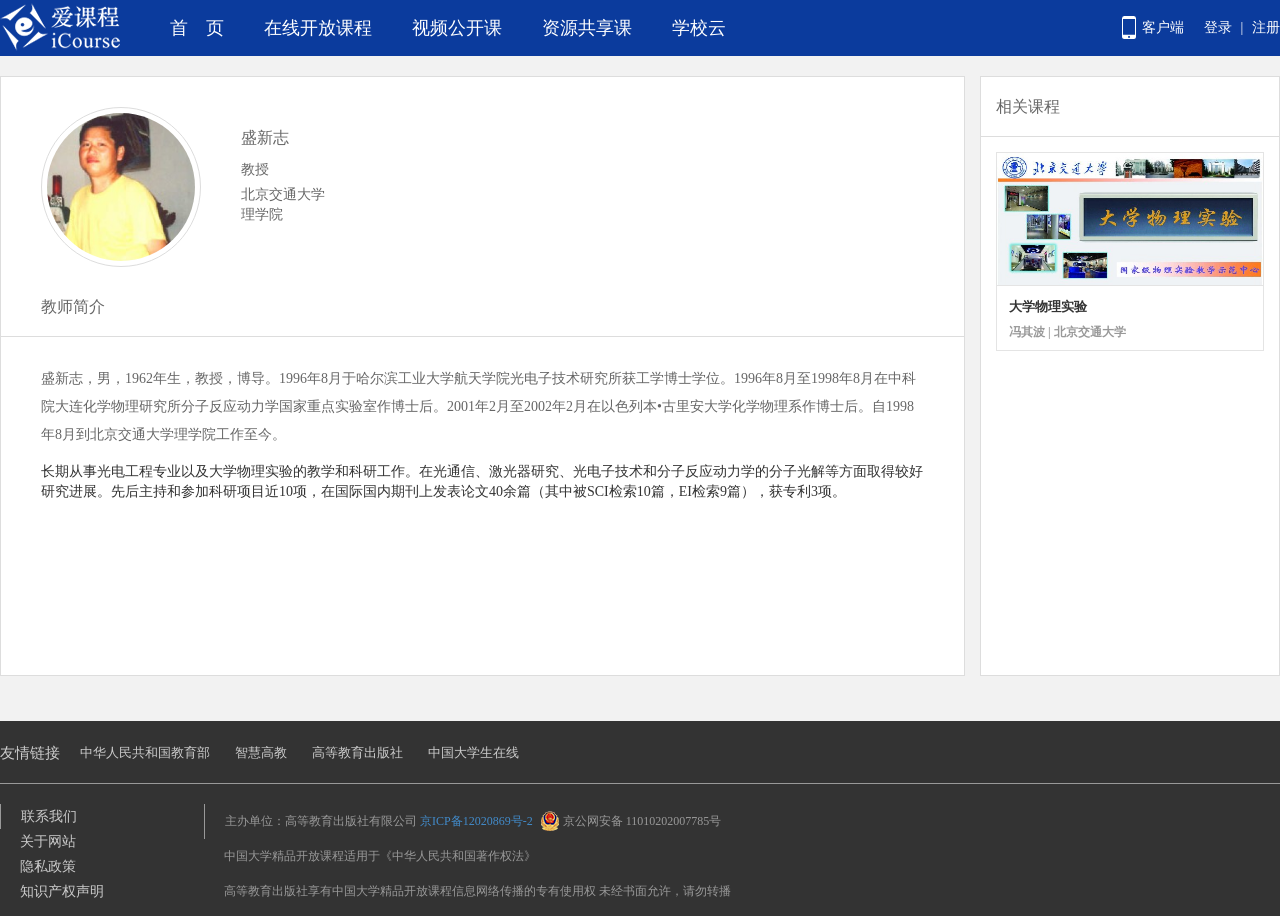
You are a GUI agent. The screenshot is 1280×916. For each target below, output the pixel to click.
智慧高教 (261, 752)
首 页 (197, 28)
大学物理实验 (1048, 306)
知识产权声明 (62, 891)
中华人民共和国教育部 (145, 752)
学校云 (699, 28)
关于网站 (48, 841)
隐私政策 (48, 866)
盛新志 (265, 137)
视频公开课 (457, 28)
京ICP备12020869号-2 (476, 821)
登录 (1218, 27)
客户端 (1163, 27)
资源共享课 (587, 28)
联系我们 (49, 816)
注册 (1266, 27)
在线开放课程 (318, 28)
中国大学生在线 (473, 752)
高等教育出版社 (357, 752)
